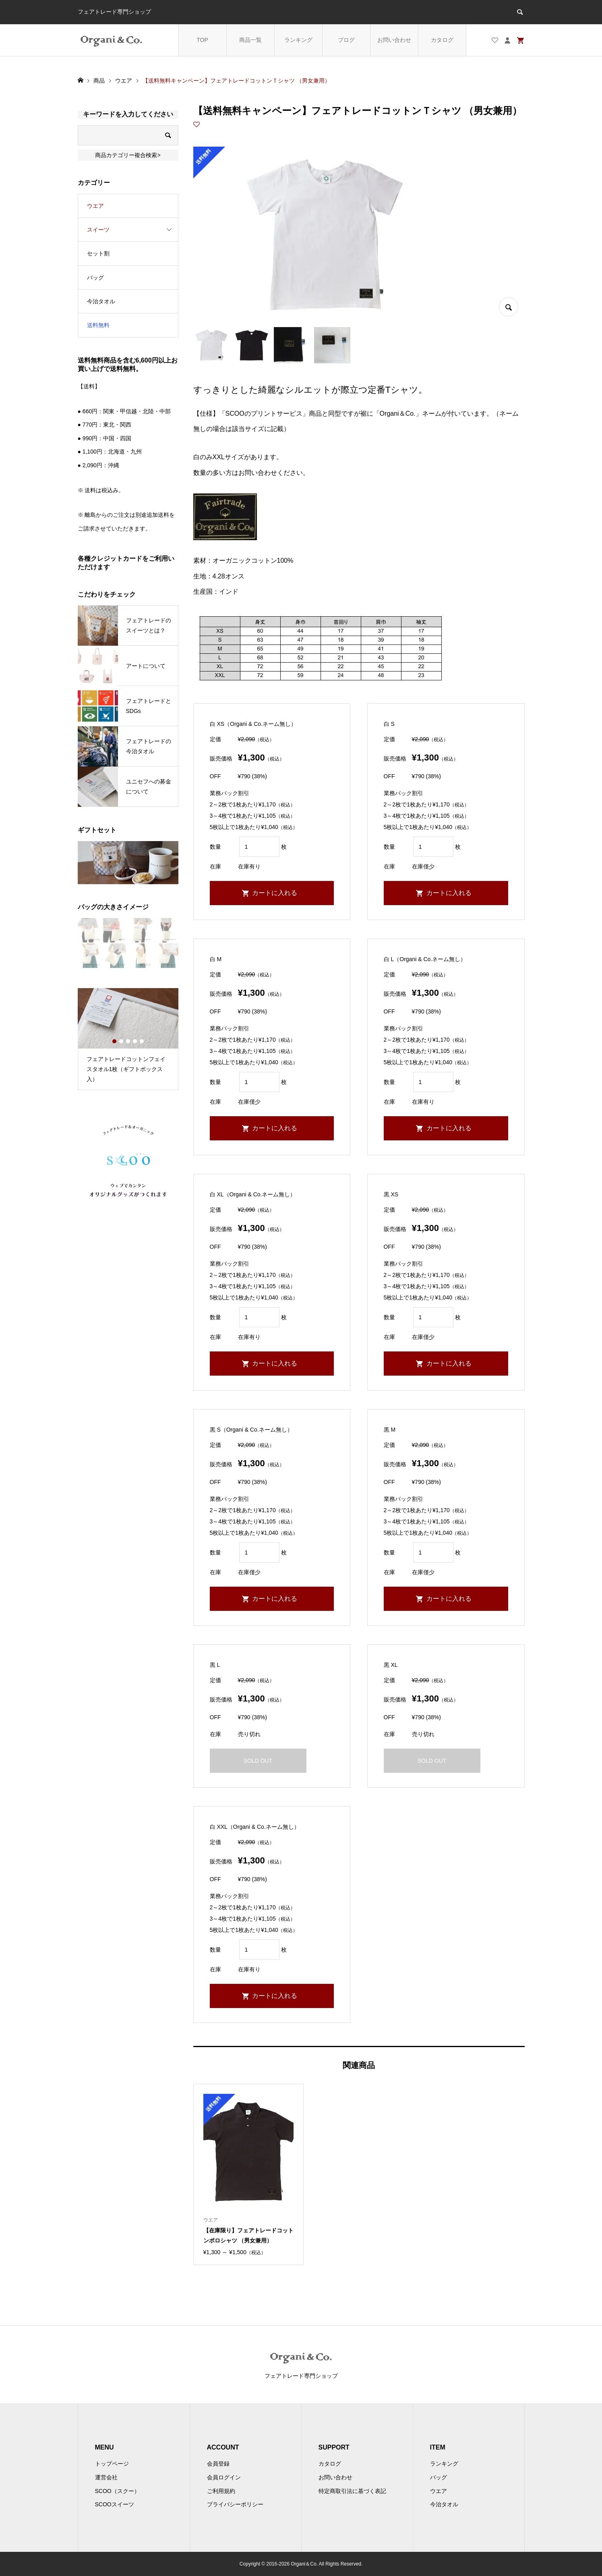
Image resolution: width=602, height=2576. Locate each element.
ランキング (298, 40)
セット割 (98, 253)
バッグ (95, 277)
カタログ (442, 40)
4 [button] (135, 1041)
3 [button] (128, 1041)
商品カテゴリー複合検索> (127, 155)
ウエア (95, 206)
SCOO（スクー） (117, 2491)
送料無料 (98, 325)
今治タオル (101, 301)
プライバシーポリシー (235, 2504)
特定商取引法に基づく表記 (352, 2491)
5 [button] (141, 1041)
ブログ (346, 40)
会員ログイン (224, 2477)
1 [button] (114, 1041)
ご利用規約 (221, 2491)
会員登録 (218, 2463)
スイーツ (98, 229)
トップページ (112, 2463)
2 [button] (121, 1041)
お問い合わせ (394, 40)
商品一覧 (250, 40)
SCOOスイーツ (114, 2504)
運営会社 (106, 2477)
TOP (202, 40)
